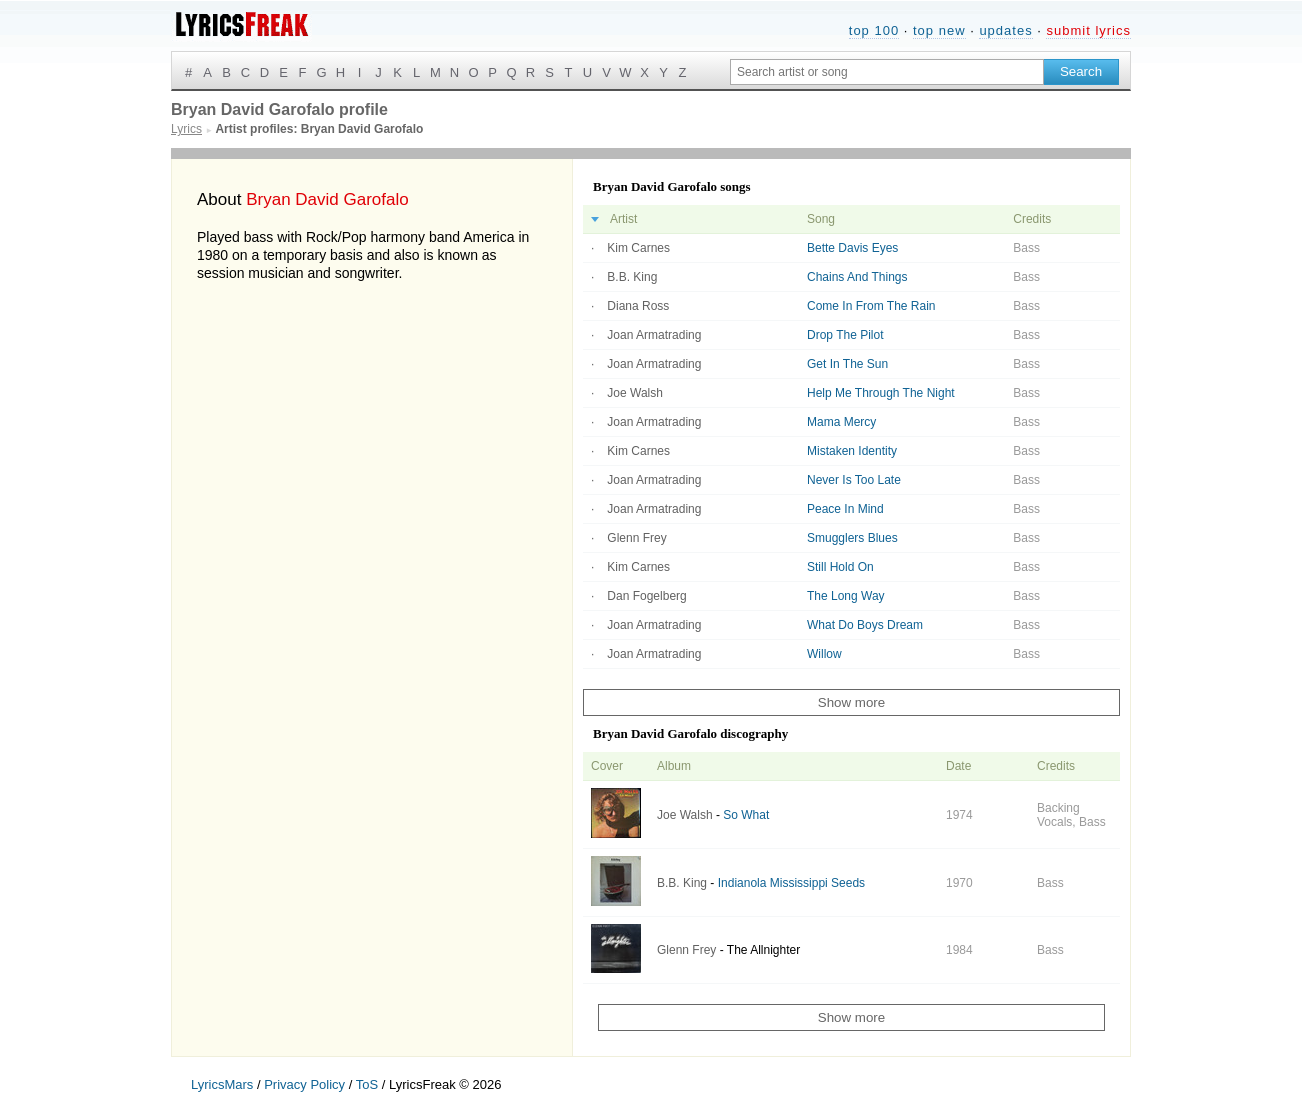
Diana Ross (638, 306)
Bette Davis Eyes (852, 248)
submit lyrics (1088, 30)
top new (939, 30)
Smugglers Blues (852, 538)
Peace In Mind (845, 509)
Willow (824, 654)
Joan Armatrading (654, 335)
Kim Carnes (638, 248)
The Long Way (846, 596)
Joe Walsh (635, 393)
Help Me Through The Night (881, 393)
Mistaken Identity (852, 451)
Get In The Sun (847, 364)
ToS (367, 1084)
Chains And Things (857, 277)
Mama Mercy (841, 422)
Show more (851, 702)
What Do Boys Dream (865, 625)
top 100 (874, 30)
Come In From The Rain (871, 306)
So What (746, 815)
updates (1005, 30)
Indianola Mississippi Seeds (791, 883)
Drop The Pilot (845, 335)
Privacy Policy (304, 1084)
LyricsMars (222, 1084)
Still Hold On (840, 567)
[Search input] (887, 72)
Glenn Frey (636, 538)
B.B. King (632, 277)
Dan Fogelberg (646, 596)
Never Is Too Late (854, 480)
